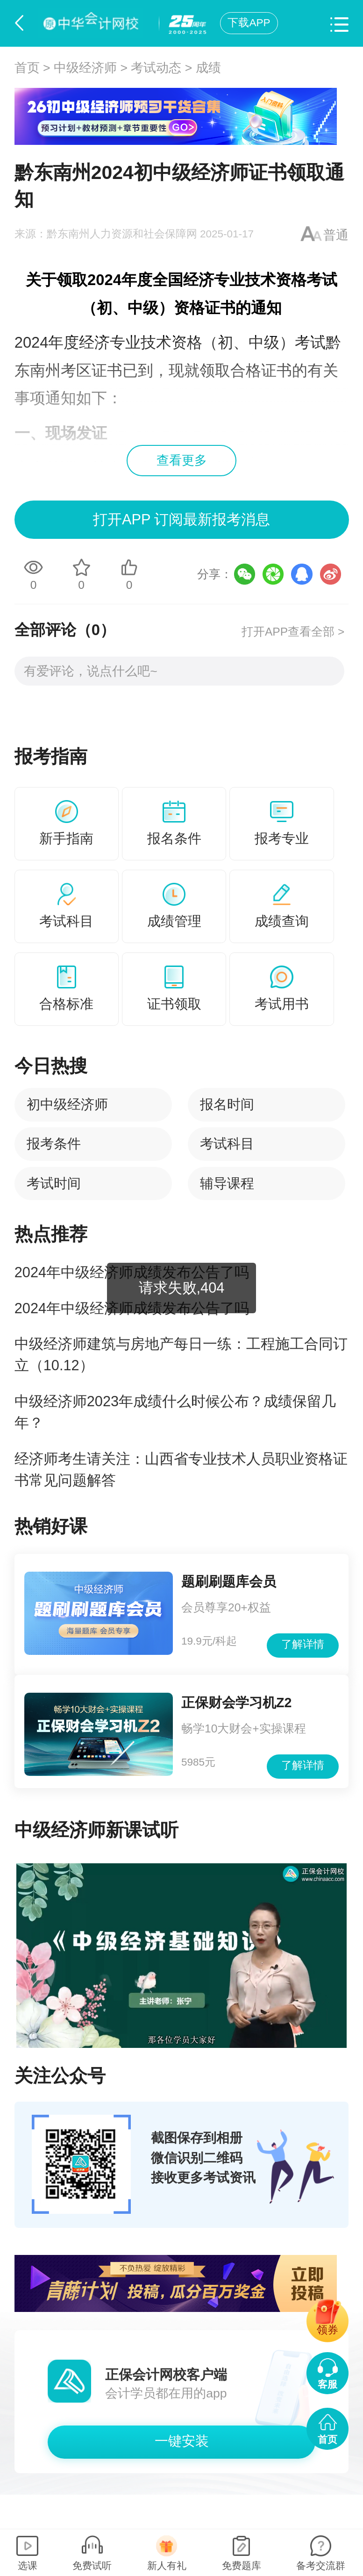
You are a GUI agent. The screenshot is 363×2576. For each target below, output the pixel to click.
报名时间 (227, 1104)
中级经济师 (85, 68)
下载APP (249, 23)
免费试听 (92, 2565)
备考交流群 (320, 2565)
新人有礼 (166, 2565)
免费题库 (241, 2565)
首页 (27, 68)
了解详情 (302, 1644)
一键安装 (182, 2440)
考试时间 (54, 1183)
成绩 (208, 68)
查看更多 (182, 460)
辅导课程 (227, 1183)
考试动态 (156, 68)
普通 (336, 235)
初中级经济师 (67, 1104)
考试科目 (227, 1143)
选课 (27, 2565)
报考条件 (54, 1143)
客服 (327, 2384)
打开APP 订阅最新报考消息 (181, 519)
